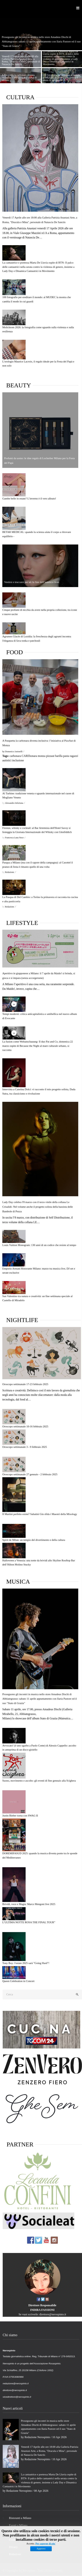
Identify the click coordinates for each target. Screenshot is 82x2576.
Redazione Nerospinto (37, 2437)
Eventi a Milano (18, 2525)
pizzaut (50, 755)
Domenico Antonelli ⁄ (15, 751)
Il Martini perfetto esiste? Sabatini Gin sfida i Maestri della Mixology (39, 1514)
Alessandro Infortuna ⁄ (15, 803)
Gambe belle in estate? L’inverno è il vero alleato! (29, 498)
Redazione (15, 2554)
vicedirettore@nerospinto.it (17, 2397)
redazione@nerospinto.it (16, 2383)
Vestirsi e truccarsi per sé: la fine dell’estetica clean (31, 582)
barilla (58, 755)
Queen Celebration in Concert (18, 1981)
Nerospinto (29, 2570)
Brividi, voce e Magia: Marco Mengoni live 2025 (28, 1904)
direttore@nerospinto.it (52, 2314)
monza (41, 755)
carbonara (15, 755)
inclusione (18, 760)
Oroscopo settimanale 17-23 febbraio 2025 (25, 1384)
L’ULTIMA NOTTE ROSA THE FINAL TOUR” (28, 1922)
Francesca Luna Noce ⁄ (15, 837)
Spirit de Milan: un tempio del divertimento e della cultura (33, 1540)
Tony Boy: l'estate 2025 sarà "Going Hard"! (25, 1963)
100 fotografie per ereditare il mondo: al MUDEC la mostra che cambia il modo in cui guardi (62, 78)
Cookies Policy (17, 2539)
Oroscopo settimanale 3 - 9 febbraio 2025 (24, 1447)
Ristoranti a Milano (20, 2518)
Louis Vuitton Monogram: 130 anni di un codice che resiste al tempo (39, 1245)
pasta (66, 755)
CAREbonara (29, 755)
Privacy (13, 2547)
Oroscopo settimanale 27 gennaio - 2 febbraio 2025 (29, 1474)
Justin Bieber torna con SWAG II (20, 1815)
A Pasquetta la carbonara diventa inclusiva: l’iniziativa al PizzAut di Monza (19, 78)
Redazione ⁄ (10, 872)
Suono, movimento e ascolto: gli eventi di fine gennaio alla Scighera (39, 1780)
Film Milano (16, 2532)
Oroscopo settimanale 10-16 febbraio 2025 (25, 1426)
